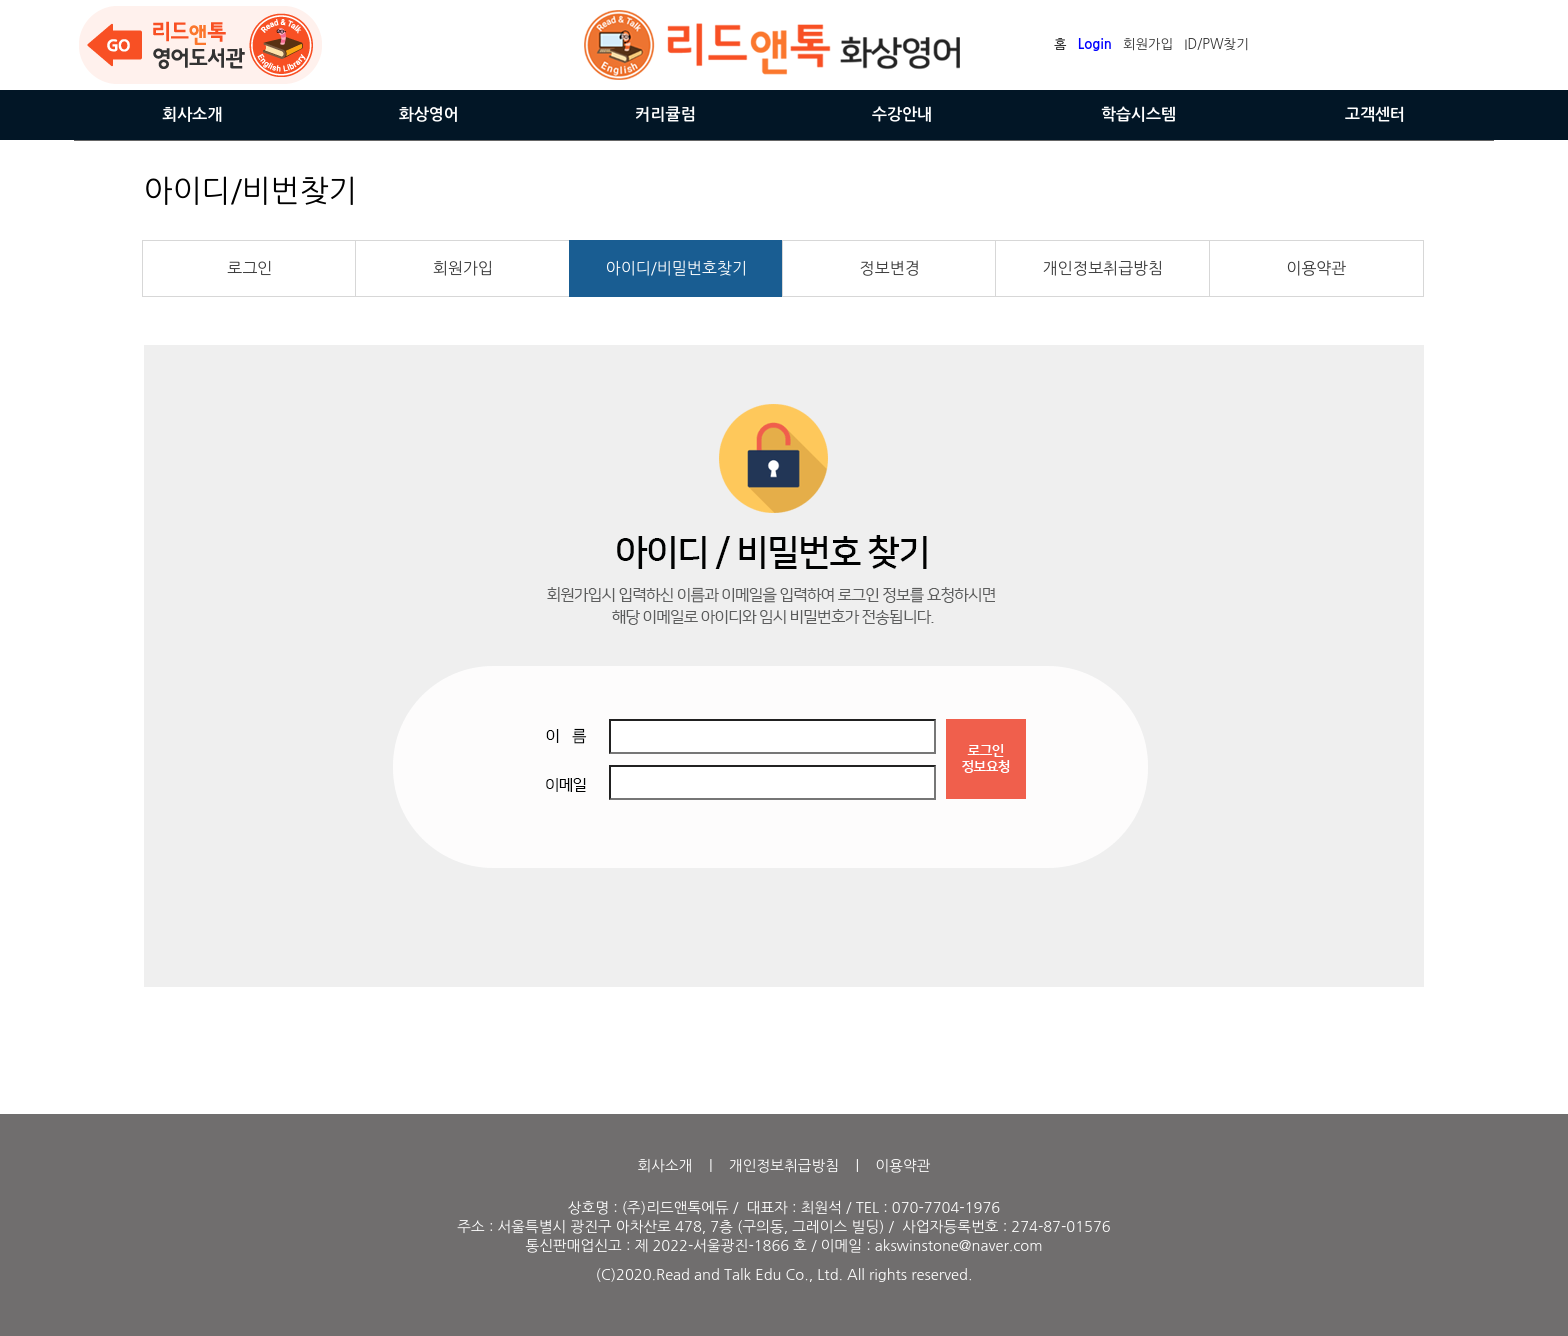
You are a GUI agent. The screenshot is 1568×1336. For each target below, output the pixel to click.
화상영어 (429, 114)
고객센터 (1375, 114)
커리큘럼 (665, 114)
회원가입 (463, 268)
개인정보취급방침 (1103, 268)
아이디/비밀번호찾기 (676, 268)
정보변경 (890, 268)
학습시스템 (1138, 114)
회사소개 (192, 114)
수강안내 (902, 114)
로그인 (249, 268)
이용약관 (1316, 268)
